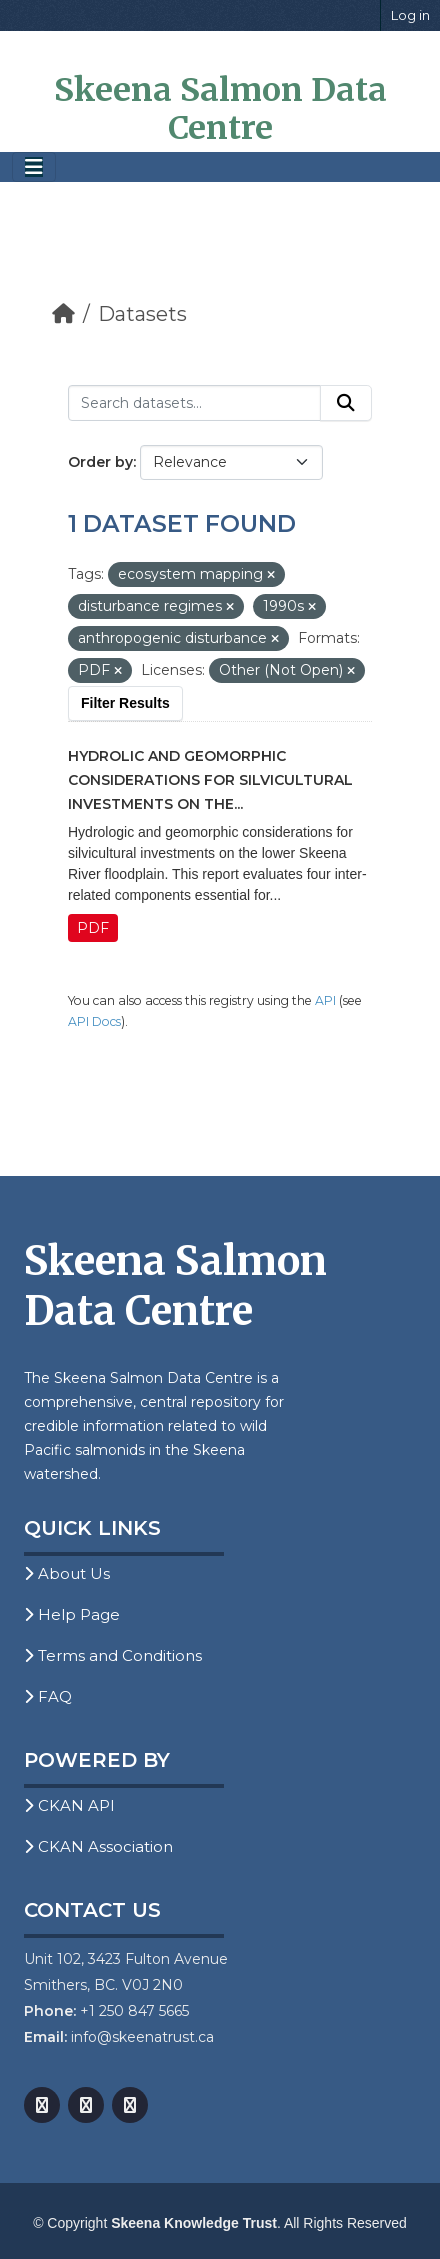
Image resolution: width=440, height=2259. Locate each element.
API (325, 1000)
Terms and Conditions (113, 1655)
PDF (93, 928)
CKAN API (69, 1805)
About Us (67, 1573)
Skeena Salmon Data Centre (220, 109)
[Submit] (346, 403)
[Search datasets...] (194, 403)
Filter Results (125, 703)
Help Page (72, 1614)
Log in (410, 15)
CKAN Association (98, 1846)
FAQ (48, 1696)
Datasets (142, 314)
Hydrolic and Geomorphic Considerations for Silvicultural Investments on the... (210, 780)
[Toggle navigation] (34, 167)
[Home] (63, 314)
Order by (100, 462)
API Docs (94, 1021)
